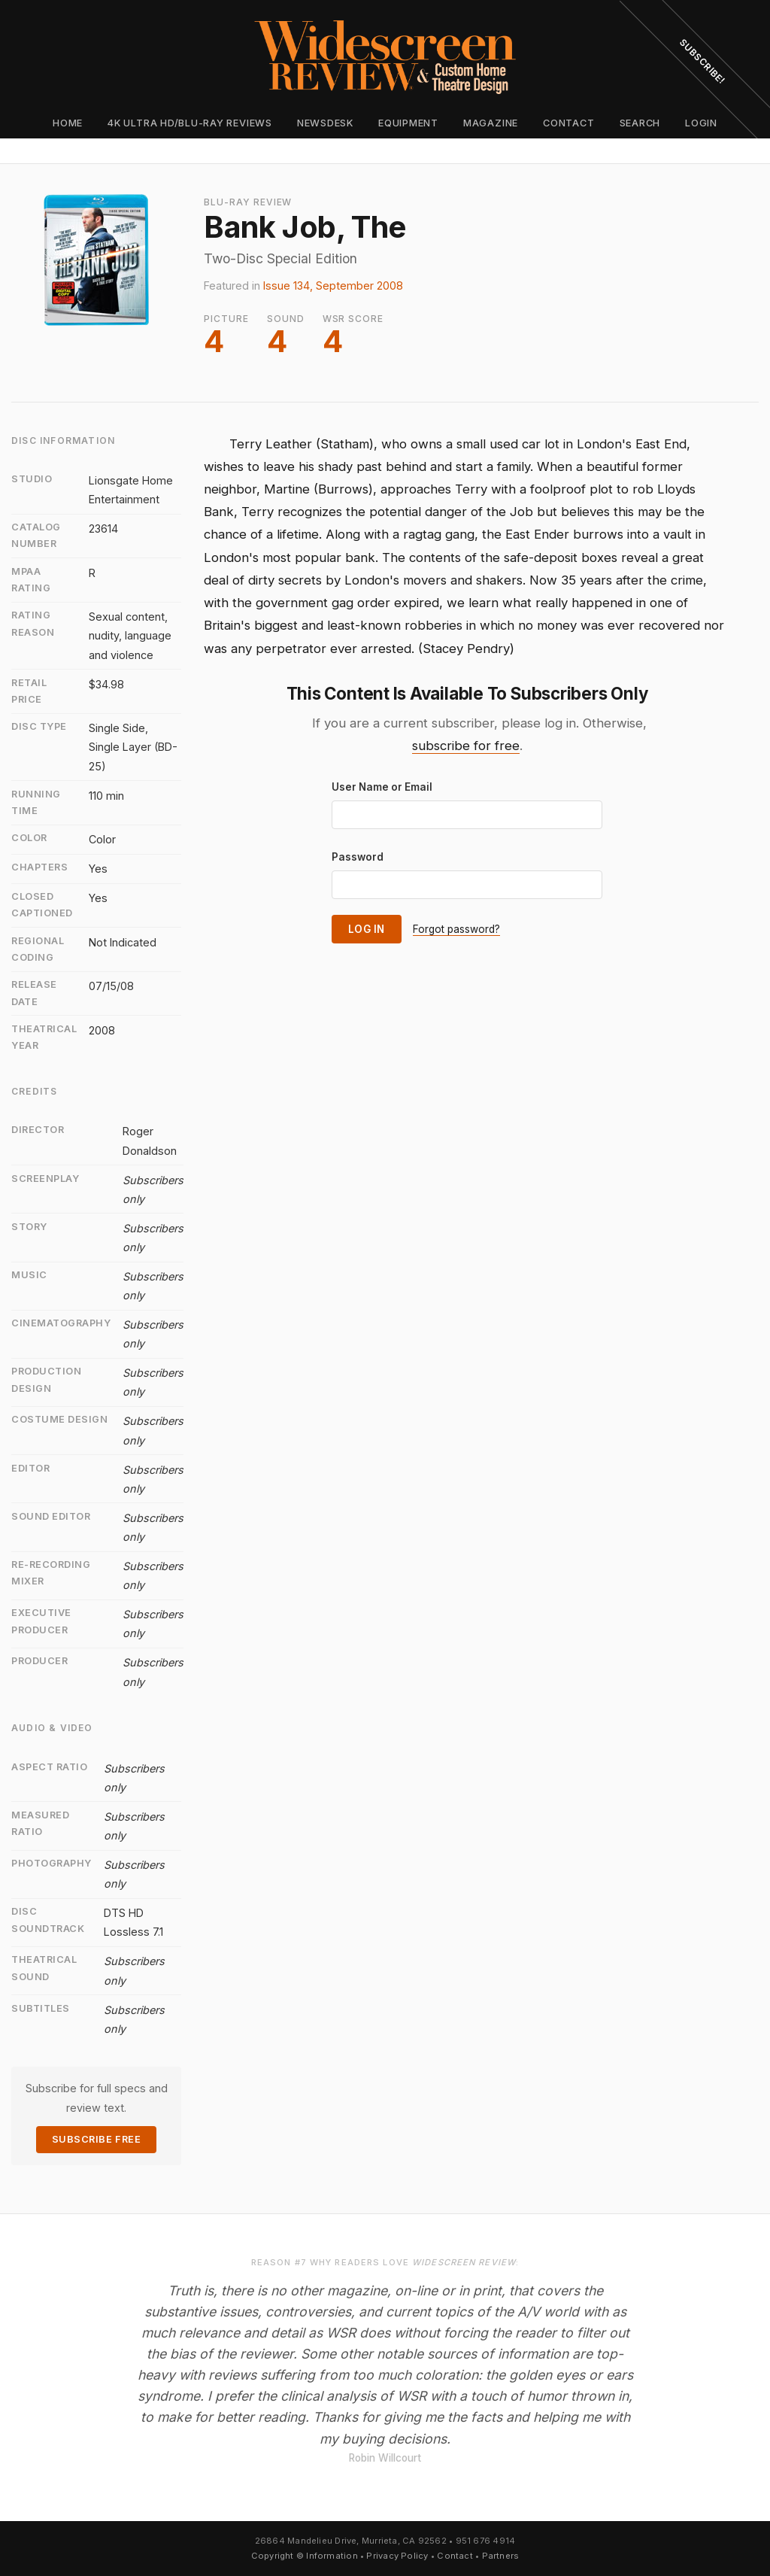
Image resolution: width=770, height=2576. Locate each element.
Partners (501, 2555)
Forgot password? (456, 929)
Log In (366, 929)
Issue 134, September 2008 (333, 285)
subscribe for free (466, 745)
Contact (568, 123)
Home (68, 123)
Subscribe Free (96, 2139)
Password (357, 857)
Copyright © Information (304, 2555)
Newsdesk (325, 123)
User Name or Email (382, 787)
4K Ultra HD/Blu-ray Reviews (190, 123)
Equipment (408, 123)
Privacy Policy (397, 2555)
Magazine (490, 123)
